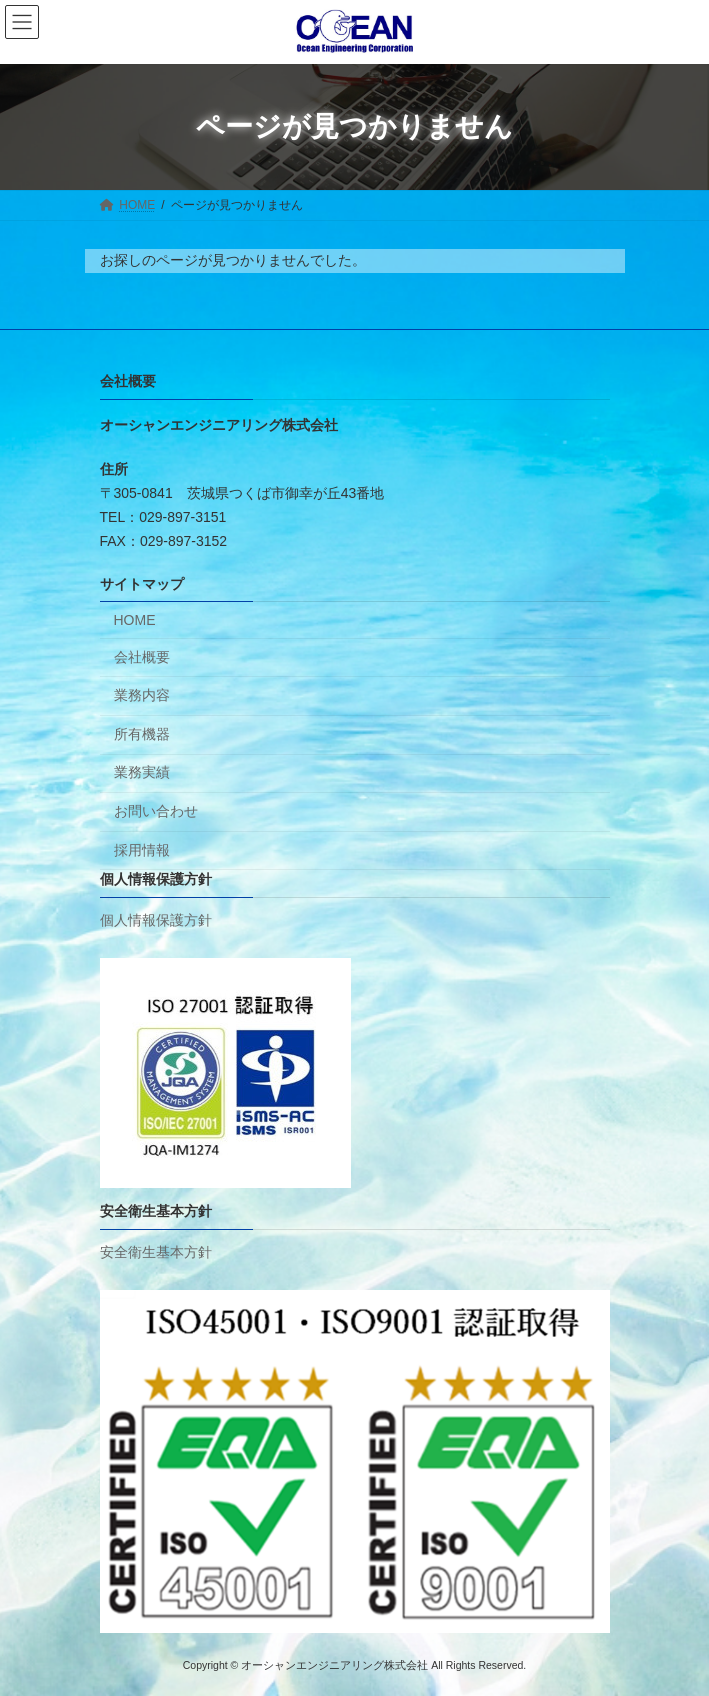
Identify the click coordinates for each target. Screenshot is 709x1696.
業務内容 (142, 695)
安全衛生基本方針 (156, 1251)
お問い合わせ (156, 811)
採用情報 (142, 849)
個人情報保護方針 (156, 920)
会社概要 (142, 656)
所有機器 (142, 734)
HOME (135, 620)
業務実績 (142, 772)
